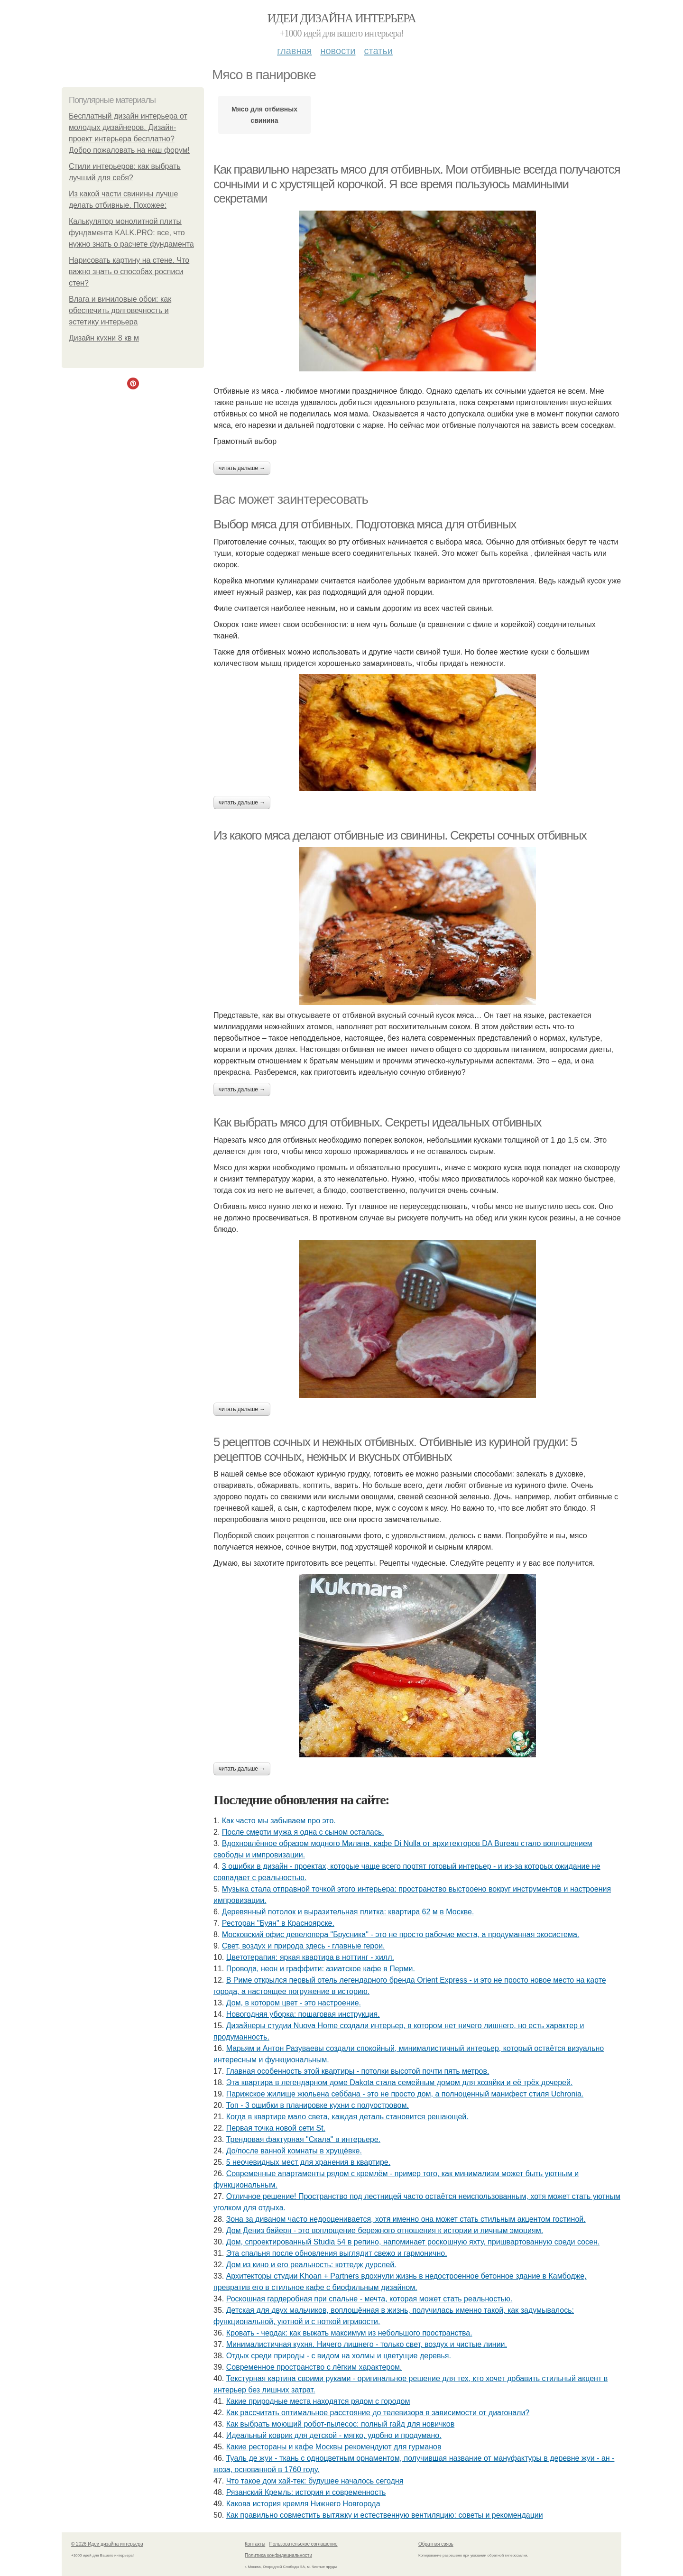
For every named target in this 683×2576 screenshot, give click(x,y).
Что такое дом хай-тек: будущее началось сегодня (315, 2481)
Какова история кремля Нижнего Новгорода (303, 2504)
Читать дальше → (242, 468)
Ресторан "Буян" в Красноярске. (278, 1923)
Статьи (378, 51)
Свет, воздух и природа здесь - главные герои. (303, 1946)
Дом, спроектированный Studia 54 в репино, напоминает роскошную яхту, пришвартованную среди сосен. (413, 2242)
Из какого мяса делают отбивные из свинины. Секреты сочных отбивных (399, 835)
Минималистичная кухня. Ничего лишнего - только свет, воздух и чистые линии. (366, 2344)
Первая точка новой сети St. (275, 2128)
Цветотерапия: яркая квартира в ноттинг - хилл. (310, 1957)
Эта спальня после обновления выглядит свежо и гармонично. (336, 2253)
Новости (337, 51)
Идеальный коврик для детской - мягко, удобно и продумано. (334, 2435)
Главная (294, 51)
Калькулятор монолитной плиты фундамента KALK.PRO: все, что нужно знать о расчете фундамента (131, 232)
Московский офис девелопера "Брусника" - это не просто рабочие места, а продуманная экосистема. (401, 1934)
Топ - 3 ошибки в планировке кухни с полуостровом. (317, 2105)
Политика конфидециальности (278, 2555)
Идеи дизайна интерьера (342, 18)
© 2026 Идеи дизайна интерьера (107, 2544)
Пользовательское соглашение (303, 2544)
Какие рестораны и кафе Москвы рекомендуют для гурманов (334, 2447)
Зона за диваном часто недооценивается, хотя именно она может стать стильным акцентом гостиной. (406, 2219)
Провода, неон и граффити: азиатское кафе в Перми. (320, 1969)
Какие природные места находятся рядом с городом (318, 2401)
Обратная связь (435, 2544)
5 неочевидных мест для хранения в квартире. (308, 2162)
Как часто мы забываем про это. (279, 1821)
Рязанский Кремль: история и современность (306, 2492)
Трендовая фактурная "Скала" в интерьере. (303, 2139)
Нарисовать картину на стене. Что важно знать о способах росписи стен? (129, 271)
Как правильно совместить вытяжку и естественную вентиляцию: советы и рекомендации (384, 2515)
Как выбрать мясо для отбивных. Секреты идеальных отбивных (377, 1122)
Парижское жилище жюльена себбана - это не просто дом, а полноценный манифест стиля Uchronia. (405, 2094)
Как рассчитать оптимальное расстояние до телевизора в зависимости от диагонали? (378, 2413)
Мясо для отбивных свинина (264, 114)
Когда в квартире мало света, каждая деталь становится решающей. (347, 2117)
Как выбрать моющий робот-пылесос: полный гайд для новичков (340, 2424)
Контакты (255, 2544)
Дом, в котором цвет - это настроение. (293, 2003)
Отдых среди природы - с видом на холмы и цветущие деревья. (338, 2356)
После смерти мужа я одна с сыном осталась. (303, 1832)
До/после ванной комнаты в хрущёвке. (294, 2151)
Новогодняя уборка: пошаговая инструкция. (303, 2014)
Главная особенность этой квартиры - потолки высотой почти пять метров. (357, 2071)
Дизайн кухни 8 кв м (104, 338)
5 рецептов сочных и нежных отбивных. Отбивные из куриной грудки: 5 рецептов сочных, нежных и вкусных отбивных (395, 1449)
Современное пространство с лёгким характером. (314, 2367)
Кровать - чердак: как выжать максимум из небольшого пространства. (349, 2333)
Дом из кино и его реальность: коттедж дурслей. (311, 2265)
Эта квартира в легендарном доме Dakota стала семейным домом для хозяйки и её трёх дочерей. (399, 2082)
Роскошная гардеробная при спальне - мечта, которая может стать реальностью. (369, 2299)
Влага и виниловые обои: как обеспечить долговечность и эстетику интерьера (120, 310)
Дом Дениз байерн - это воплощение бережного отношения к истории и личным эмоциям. (384, 2230)
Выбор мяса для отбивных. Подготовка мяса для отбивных (364, 524)
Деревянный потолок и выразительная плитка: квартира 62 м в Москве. (348, 1912)
